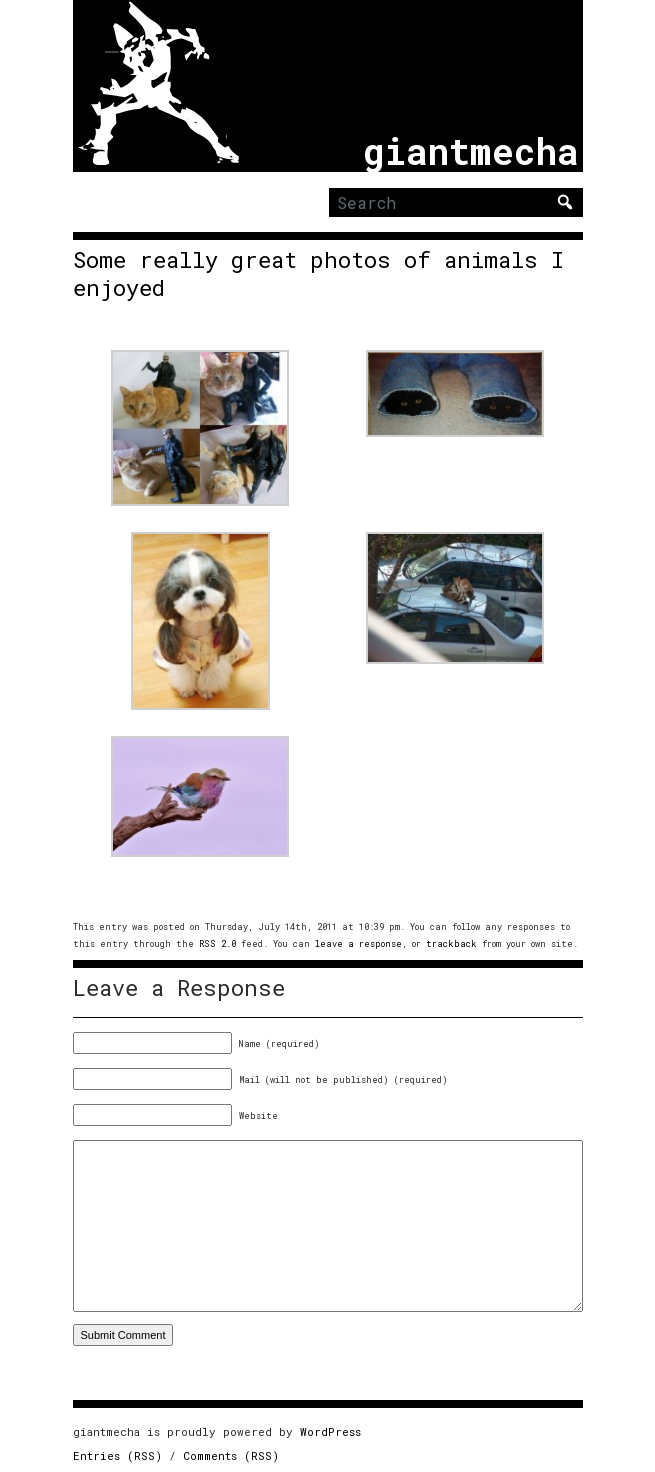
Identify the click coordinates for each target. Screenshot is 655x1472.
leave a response (358, 943)
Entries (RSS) (117, 1455)
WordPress (330, 1431)
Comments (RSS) (231, 1455)
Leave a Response (179, 988)
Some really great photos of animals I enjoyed (318, 274)
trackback (451, 943)
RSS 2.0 (217, 943)
